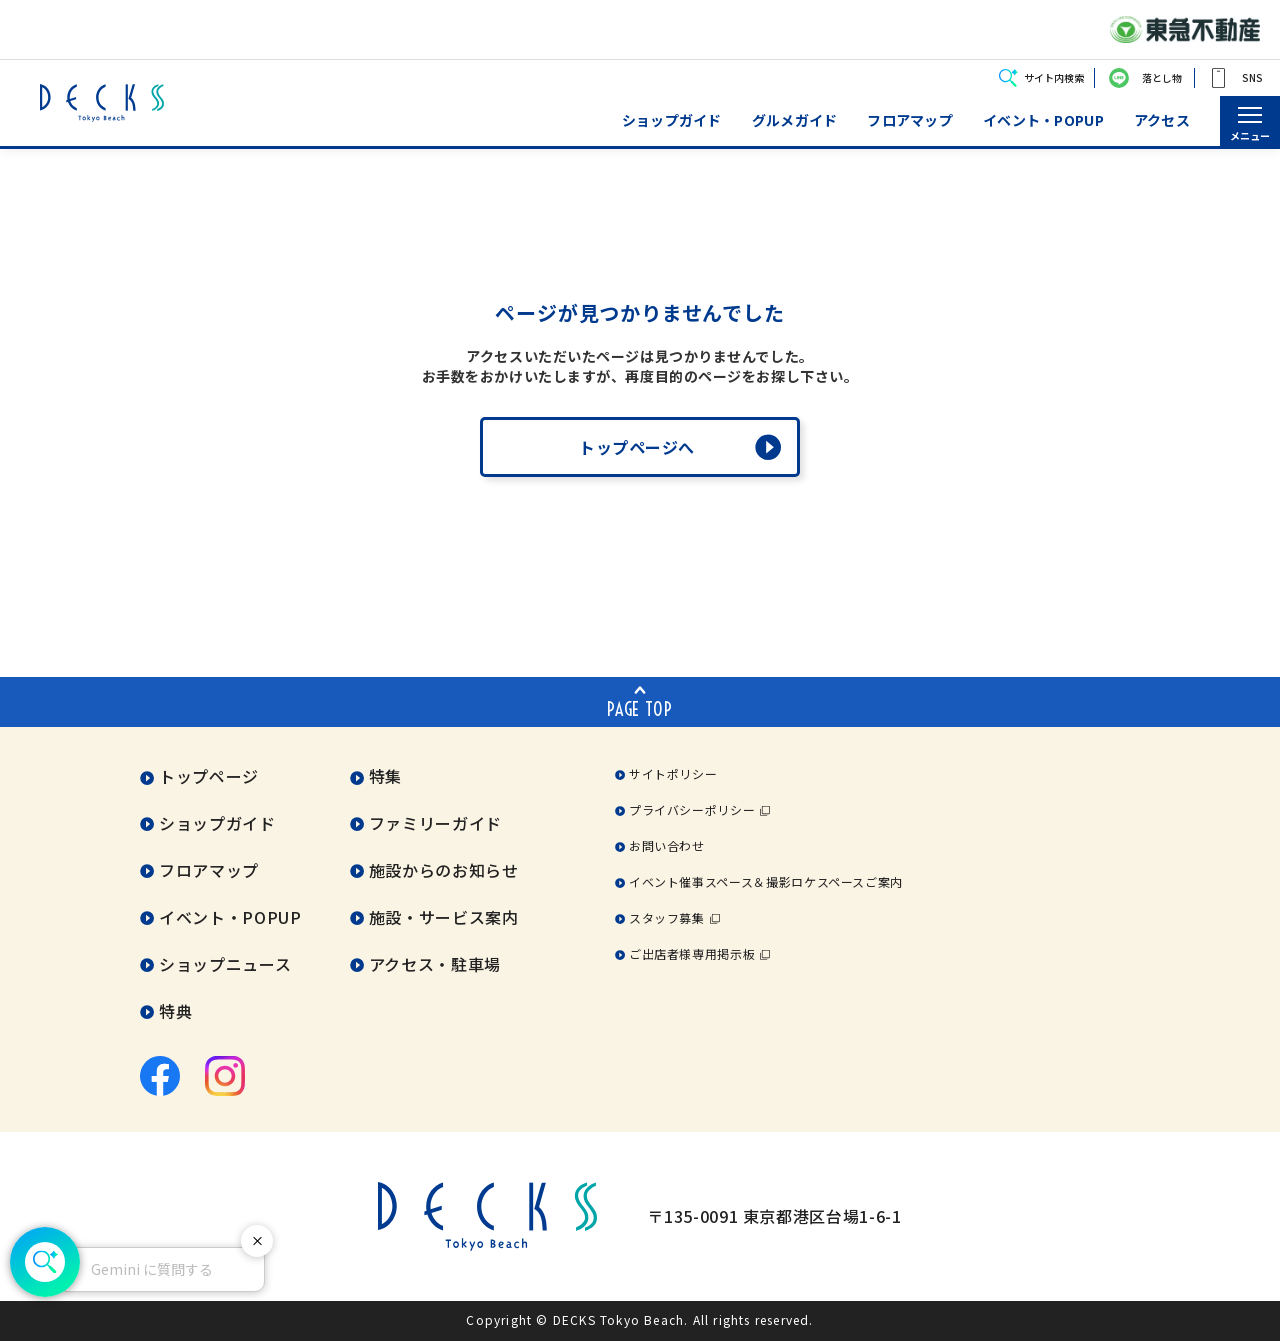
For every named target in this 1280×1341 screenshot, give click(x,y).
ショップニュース (225, 964)
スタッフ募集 (667, 917)
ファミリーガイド (435, 823)
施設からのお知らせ (444, 870)
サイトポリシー (673, 773)
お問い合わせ (667, 845)
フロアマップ (910, 120)
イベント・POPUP (1043, 120)
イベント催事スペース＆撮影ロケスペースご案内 (766, 881)
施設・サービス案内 (444, 917)
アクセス (1162, 120)
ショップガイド (672, 120)
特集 (385, 776)
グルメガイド (795, 120)
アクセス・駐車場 (435, 964)
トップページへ (637, 447)
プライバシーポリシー (692, 809)
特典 (175, 1011)
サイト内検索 (1054, 77)
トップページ (209, 776)
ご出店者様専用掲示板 (692, 953)
